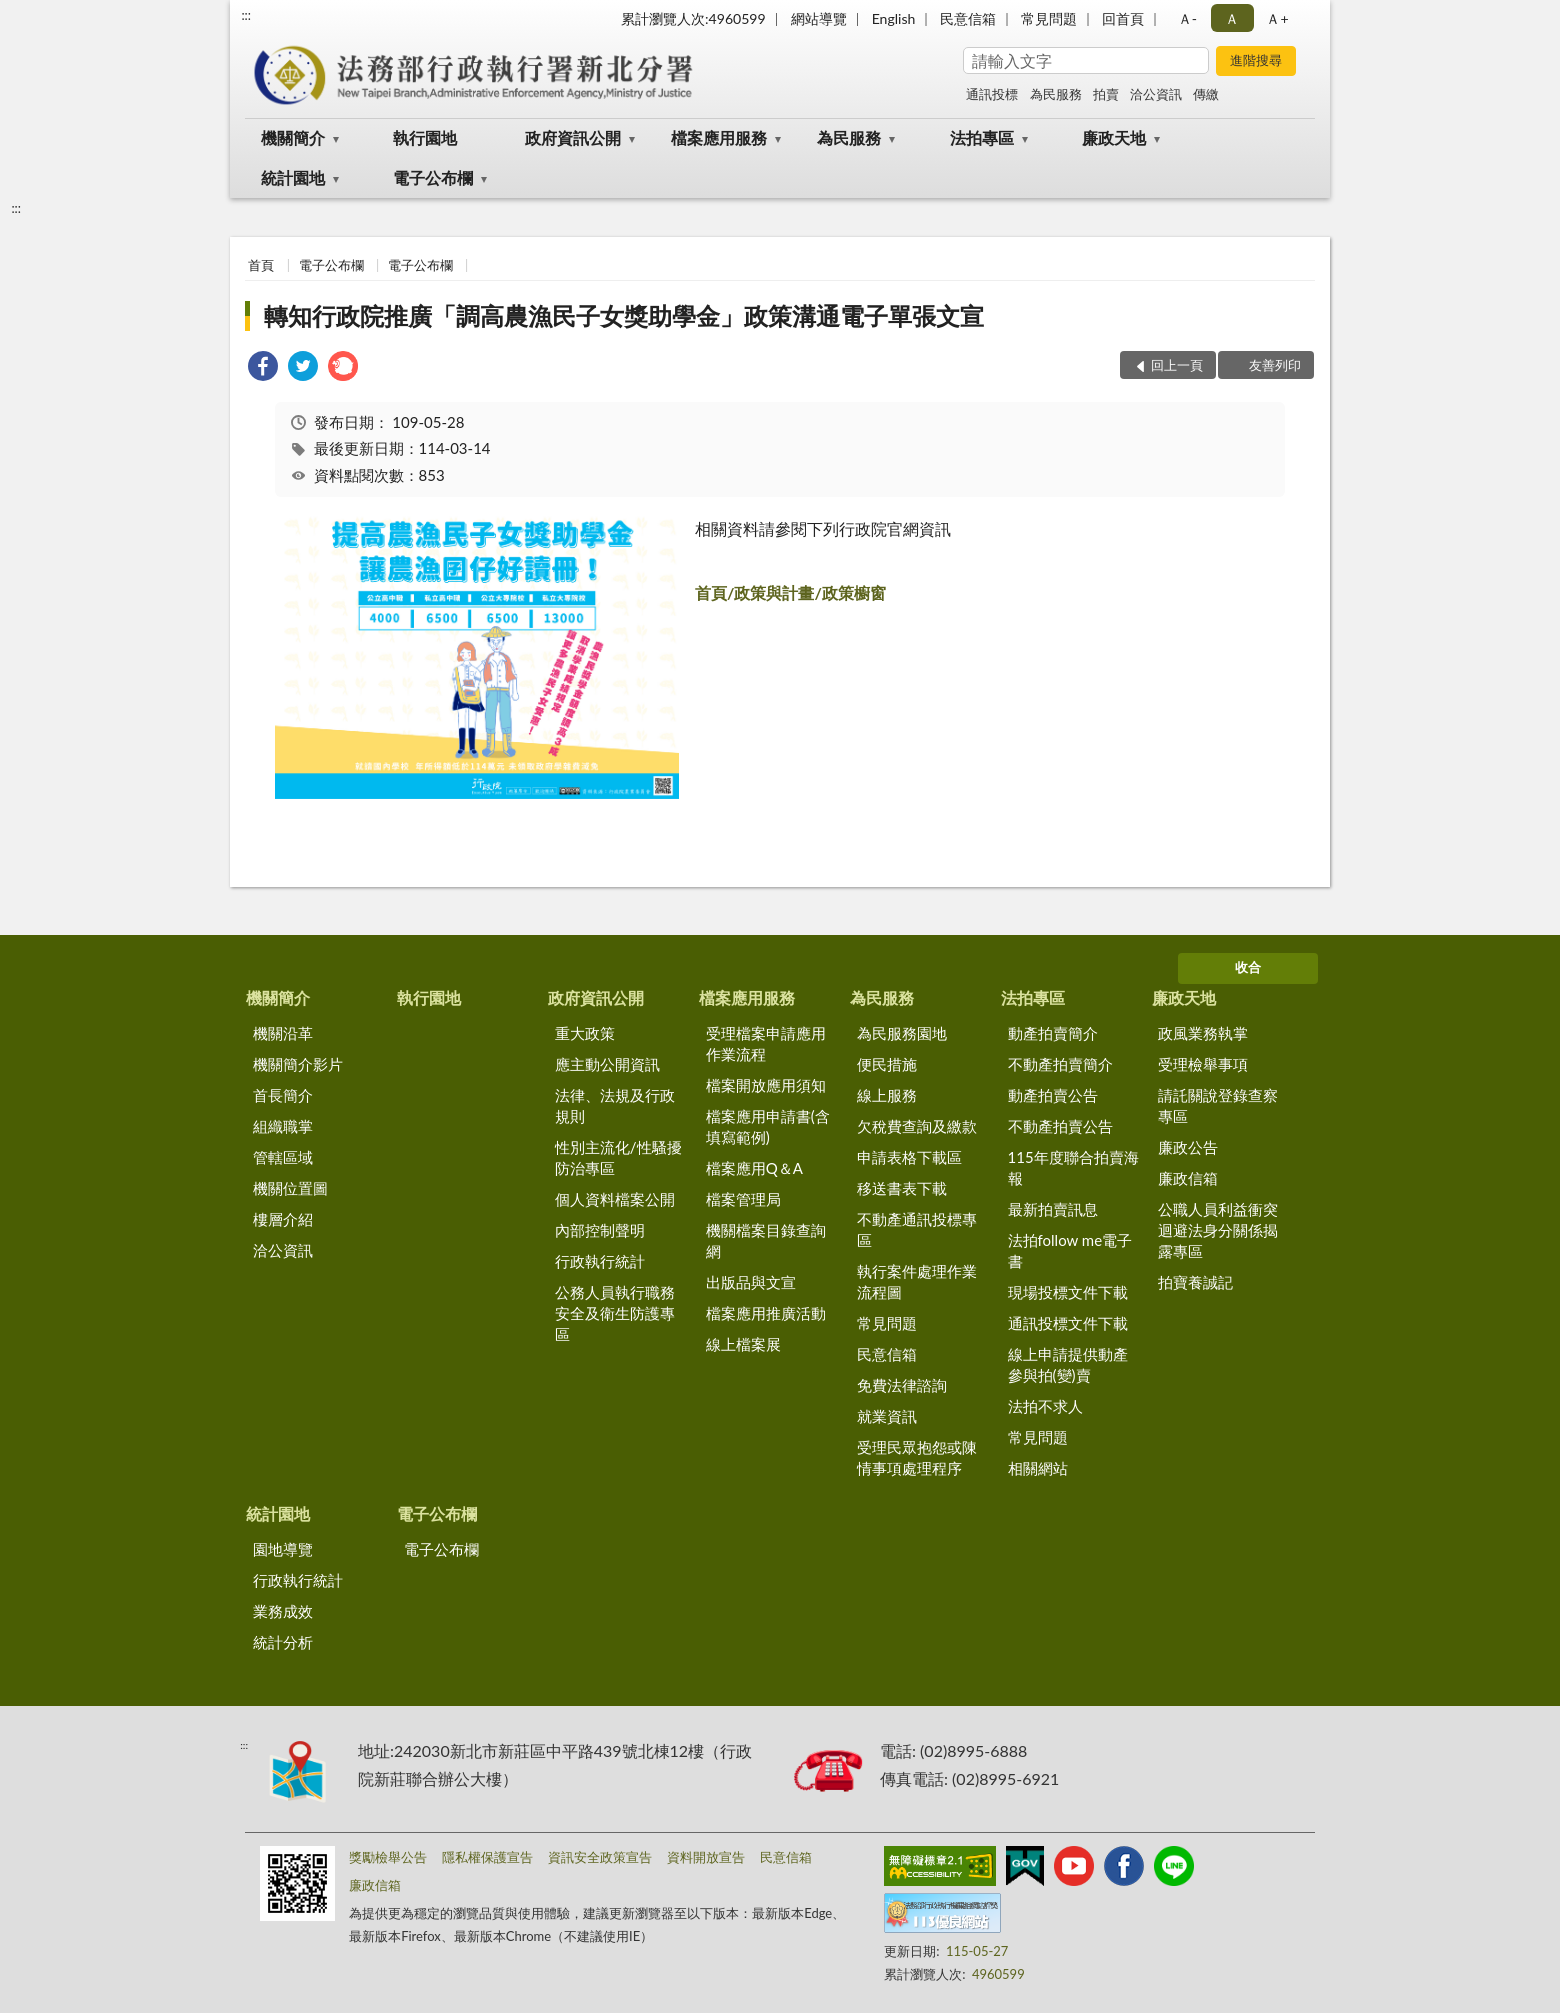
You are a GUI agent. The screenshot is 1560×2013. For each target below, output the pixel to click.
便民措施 (887, 1064)
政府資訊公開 (573, 137)
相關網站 (1038, 1468)
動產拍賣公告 (1053, 1095)
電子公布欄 (433, 177)
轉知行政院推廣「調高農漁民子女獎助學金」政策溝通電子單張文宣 (624, 315)
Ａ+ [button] (1277, 18)
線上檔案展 (743, 1344)
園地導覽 (283, 1549)
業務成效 (283, 1611)
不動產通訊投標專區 (917, 1229)
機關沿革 (283, 1033)
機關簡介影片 (298, 1064)
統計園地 (293, 177)
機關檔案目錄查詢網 (766, 1240)
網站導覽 (819, 18)
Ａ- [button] (1187, 18)
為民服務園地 (902, 1033)
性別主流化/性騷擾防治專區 (618, 1157)
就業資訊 (887, 1416)
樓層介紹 (283, 1219)
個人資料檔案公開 (615, 1199)
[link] (263, 368)
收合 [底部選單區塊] (1248, 967)
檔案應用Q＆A (754, 1168)
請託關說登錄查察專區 (1218, 1105)
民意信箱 (968, 18)
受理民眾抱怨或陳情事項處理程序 (917, 1457)
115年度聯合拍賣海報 (1073, 1167)
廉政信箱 (1188, 1178)
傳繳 (1206, 94)
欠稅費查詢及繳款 (917, 1126)
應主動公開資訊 (607, 1064)
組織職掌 (283, 1126)
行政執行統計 (600, 1261)
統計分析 (283, 1642)
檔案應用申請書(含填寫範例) (768, 1126)
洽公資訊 (1156, 94)
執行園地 (425, 137)
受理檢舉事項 (1203, 1064)
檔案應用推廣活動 (766, 1313)
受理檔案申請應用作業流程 (766, 1043)
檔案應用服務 (719, 137)
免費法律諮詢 (902, 1385)
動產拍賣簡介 (1053, 1033)
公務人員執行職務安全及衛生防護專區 (615, 1313)
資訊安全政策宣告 (600, 1857)
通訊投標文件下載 (1068, 1323)
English (894, 18)
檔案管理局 (743, 1199)
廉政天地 (1114, 137)
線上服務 (887, 1095)
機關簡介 (293, 137)
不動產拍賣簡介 (1060, 1064)
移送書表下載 (902, 1188)
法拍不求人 (1045, 1406)
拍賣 (1106, 94)
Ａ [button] (1232, 18)
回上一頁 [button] (1177, 365)
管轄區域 (283, 1157)
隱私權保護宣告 (487, 1857)
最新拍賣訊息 (1053, 1209)
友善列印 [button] (1275, 365)
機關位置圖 (290, 1188)
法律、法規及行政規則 (615, 1105)
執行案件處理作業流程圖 (917, 1281)
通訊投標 (992, 94)
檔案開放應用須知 (766, 1085)
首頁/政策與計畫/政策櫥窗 (790, 592)
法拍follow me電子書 (1070, 1250)
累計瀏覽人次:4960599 (693, 18)
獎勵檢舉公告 (388, 1857)
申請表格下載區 (909, 1157)
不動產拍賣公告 (1060, 1126)
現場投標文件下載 (1068, 1292)
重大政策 (585, 1033)
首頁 (261, 265)
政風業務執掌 (1203, 1033)
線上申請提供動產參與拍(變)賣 (1068, 1364)
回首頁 (1123, 18)
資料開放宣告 (706, 1857)
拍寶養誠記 (1195, 1282)
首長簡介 (283, 1095)
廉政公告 (1188, 1147)
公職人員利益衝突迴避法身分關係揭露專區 (1218, 1230)
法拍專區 (982, 137)
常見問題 (1049, 18)
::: (246, 15)
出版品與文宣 (751, 1282)
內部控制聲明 (600, 1230)
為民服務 (1056, 94)
